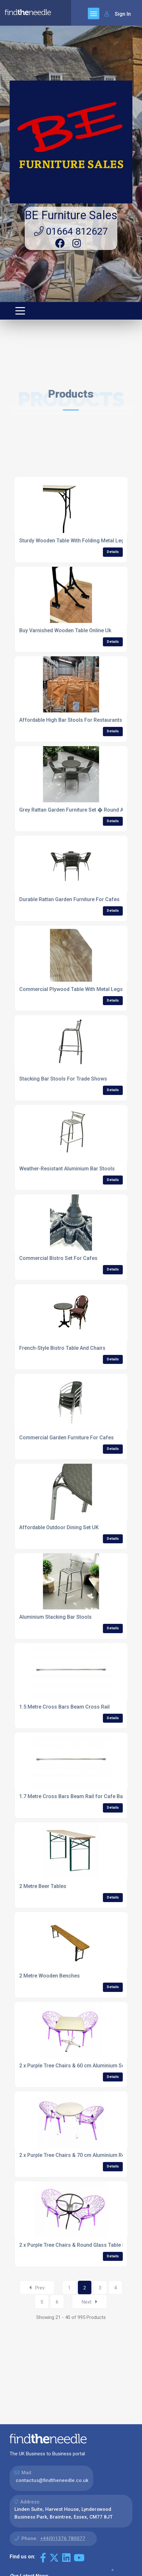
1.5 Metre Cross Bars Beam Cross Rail (64, 1707)
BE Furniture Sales (71, 215)
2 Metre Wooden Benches (49, 1976)
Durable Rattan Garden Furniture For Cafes (69, 899)
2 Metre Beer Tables (42, 1886)
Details (113, 552)
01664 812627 (71, 231)
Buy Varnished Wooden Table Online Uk (65, 630)
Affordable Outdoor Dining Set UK (59, 1527)
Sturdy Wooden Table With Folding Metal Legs (73, 541)
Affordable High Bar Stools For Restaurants (70, 720)
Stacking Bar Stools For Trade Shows (63, 1079)
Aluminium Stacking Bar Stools (55, 1617)
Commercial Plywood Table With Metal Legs (71, 989)
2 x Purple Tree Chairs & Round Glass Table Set (74, 2245)
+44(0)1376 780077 (62, 2538)
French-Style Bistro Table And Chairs (62, 1348)
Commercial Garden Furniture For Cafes (66, 1437)
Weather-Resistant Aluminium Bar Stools (67, 1169)
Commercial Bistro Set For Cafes (58, 1258)
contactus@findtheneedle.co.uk (52, 2480)
